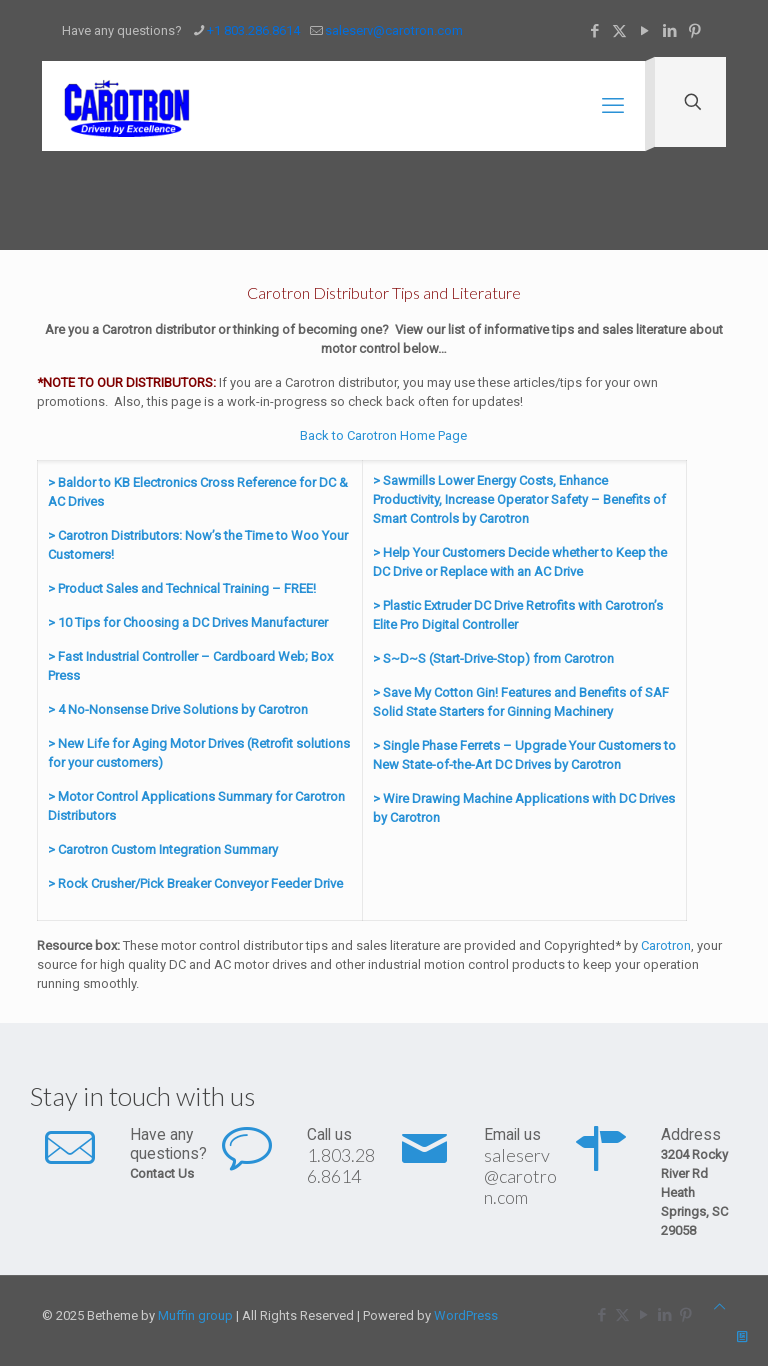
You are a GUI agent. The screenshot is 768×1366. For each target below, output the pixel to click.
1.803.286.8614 (341, 1165)
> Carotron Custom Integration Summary (163, 849)
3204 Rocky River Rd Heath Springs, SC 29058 (694, 1192)
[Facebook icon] (594, 31)
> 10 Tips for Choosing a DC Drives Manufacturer (188, 622)
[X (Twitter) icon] (619, 31)
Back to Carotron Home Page (383, 435)
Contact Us (162, 1173)
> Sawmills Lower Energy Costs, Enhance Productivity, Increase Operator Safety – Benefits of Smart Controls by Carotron (519, 499)
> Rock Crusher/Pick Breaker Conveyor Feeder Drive (195, 883)
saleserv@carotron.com (520, 1176)
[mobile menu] (613, 106)
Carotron (666, 945)
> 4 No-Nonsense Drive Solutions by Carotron (178, 709)
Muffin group (195, 1315)
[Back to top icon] (719, 1306)
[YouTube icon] (644, 31)
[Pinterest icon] (694, 31)
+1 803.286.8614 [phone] (253, 30)
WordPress (466, 1315)
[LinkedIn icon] (669, 31)
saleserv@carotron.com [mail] (394, 30)
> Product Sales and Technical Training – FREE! (182, 588)
